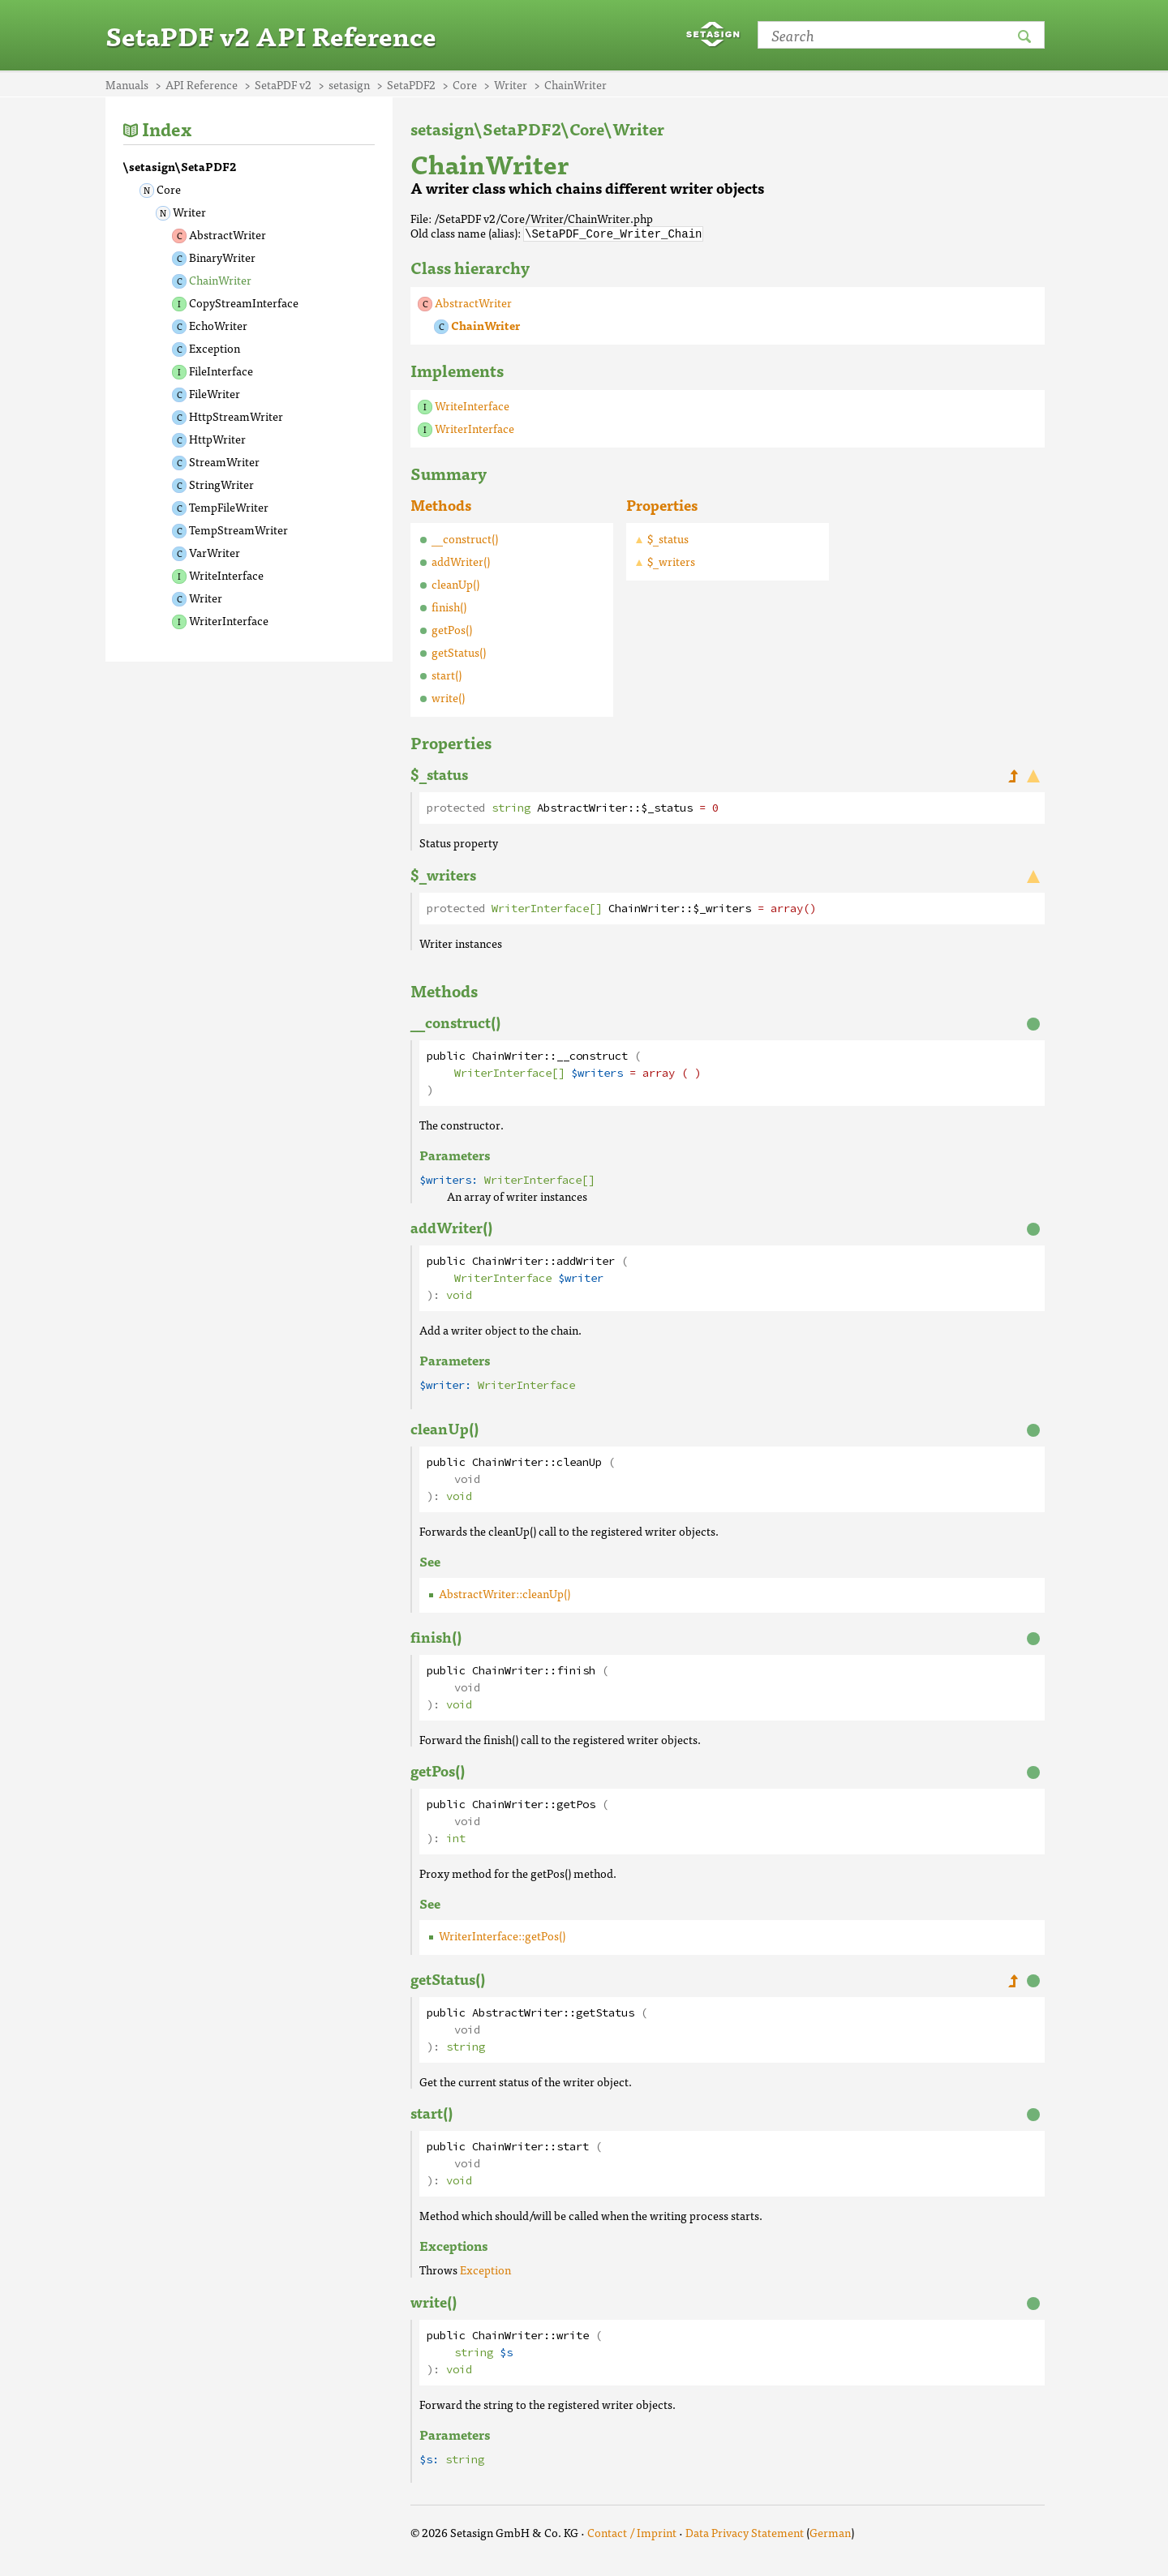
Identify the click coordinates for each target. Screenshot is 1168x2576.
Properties (662, 504)
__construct (592, 1055)
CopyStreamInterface (243, 302)
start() (447, 674)
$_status (668, 537)
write (572, 2334)
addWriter (585, 1260)
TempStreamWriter (238, 529)
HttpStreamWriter (236, 416)
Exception (214, 348)
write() (448, 696)
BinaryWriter (222, 257)
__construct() (465, 537)
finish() (449, 606)
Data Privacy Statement (744, 2531)
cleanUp (579, 1461)
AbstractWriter (227, 234)
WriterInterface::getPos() (502, 1935)
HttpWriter (217, 439)
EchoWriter (218, 325)
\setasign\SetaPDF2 (179, 166)
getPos (575, 1803)
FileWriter (214, 393)
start (572, 2145)
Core (169, 189)
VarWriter (214, 552)
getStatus (605, 2012)
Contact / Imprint (631, 2531)
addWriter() (461, 560)
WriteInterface (226, 575)
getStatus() (459, 651)
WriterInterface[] (547, 907)
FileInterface (221, 370)
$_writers (671, 560)
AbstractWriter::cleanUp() (504, 1592)
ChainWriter (220, 280)
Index (166, 128)
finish (575, 1669)
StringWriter (221, 484)
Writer (189, 212)
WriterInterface (228, 620)
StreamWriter (224, 461)
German (830, 2531)
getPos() (452, 628)
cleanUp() (455, 583)
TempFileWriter (228, 507)
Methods (440, 504)
